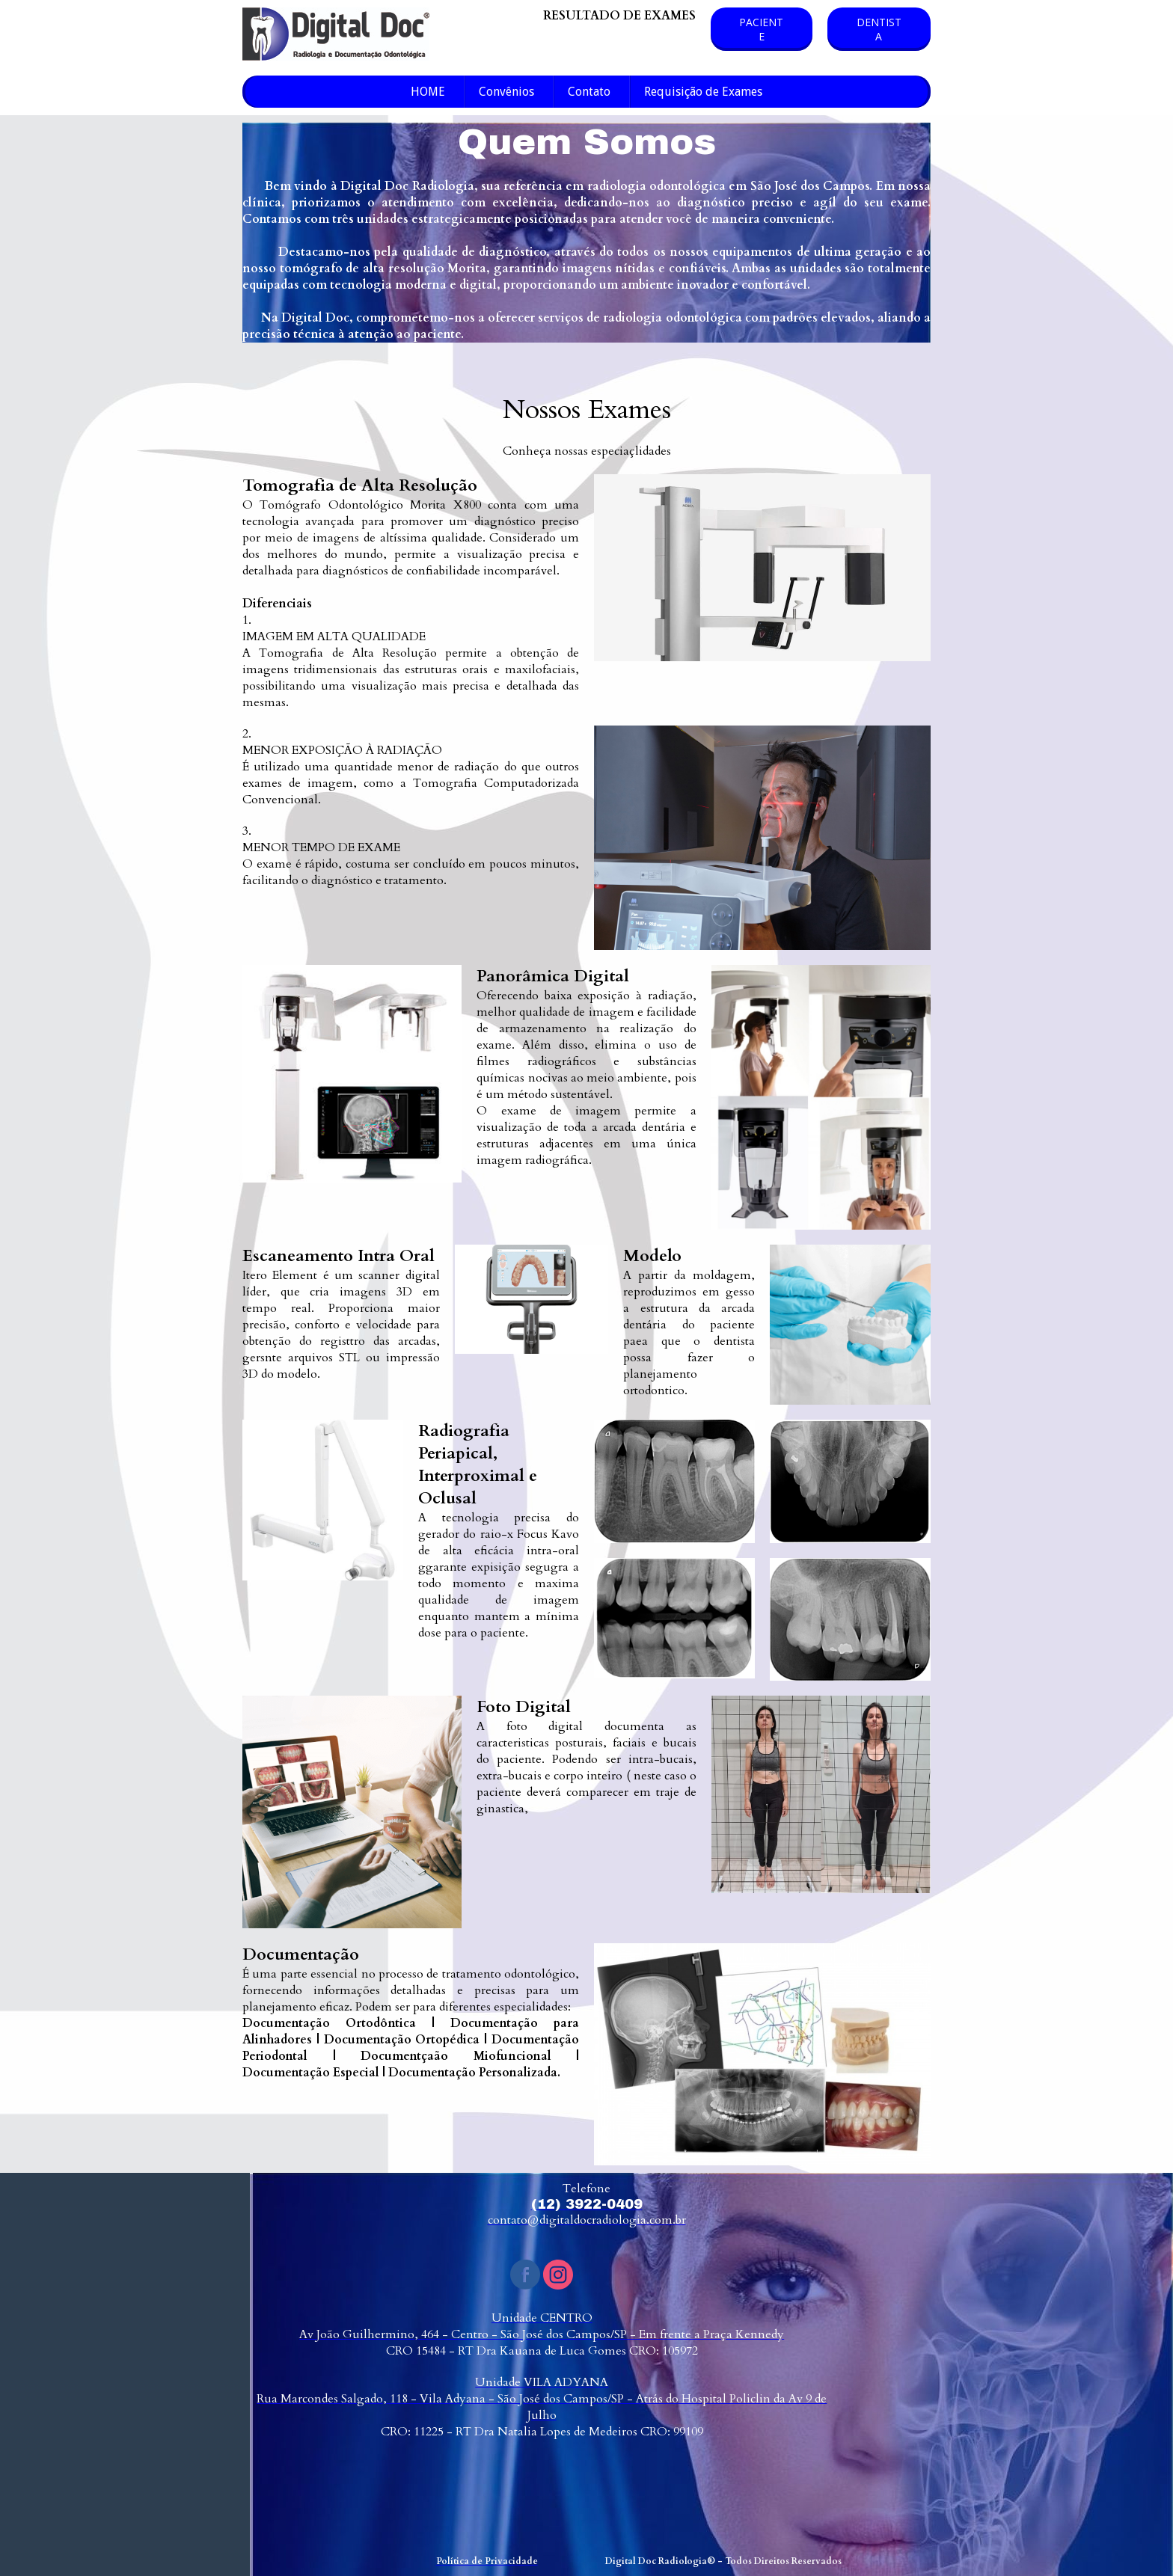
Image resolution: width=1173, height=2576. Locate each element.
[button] (761, 29)
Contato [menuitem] (589, 92)
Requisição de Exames (703, 92)
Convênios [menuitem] (506, 92)
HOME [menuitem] (428, 92)
